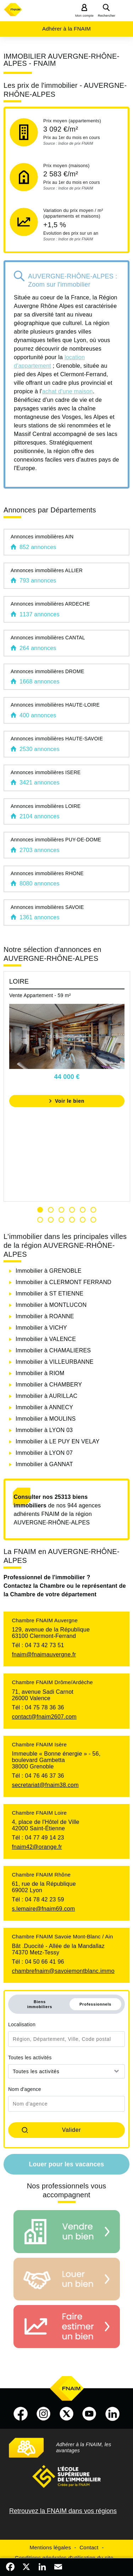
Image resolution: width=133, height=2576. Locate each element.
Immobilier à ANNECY (44, 1407)
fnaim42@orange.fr (37, 1847)
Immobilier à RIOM (40, 1373)
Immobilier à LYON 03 (44, 1430)
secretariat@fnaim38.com (45, 1785)
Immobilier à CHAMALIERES (53, 1350)
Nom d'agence (24, 2089)
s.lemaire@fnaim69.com (43, 1909)
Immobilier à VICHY (41, 1328)
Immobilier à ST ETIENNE (49, 1293)
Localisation (21, 2024)
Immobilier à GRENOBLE (49, 1271)
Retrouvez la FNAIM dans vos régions (63, 2510)
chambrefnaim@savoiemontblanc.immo (63, 1971)
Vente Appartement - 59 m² (40, 995)
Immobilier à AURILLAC (46, 1396)
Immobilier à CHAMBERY (49, 1385)
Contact (88, 2547)
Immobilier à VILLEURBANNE (55, 1362)
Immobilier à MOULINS (46, 1419)
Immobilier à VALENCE (46, 1339)
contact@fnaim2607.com (44, 1717)
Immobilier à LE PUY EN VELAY (58, 1441)
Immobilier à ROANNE (45, 1316)
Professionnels (95, 2004)
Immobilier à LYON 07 (44, 1453)
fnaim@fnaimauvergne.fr (44, 1654)
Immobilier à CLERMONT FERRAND (63, 1282)
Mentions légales (50, 2547)
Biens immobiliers (39, 2004)
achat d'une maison (67, 391)
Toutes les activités (30, 2057)
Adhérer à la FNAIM (66, 29)
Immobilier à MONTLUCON (51, 1305)
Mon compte (84, 15)
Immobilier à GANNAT (44, 1464)
